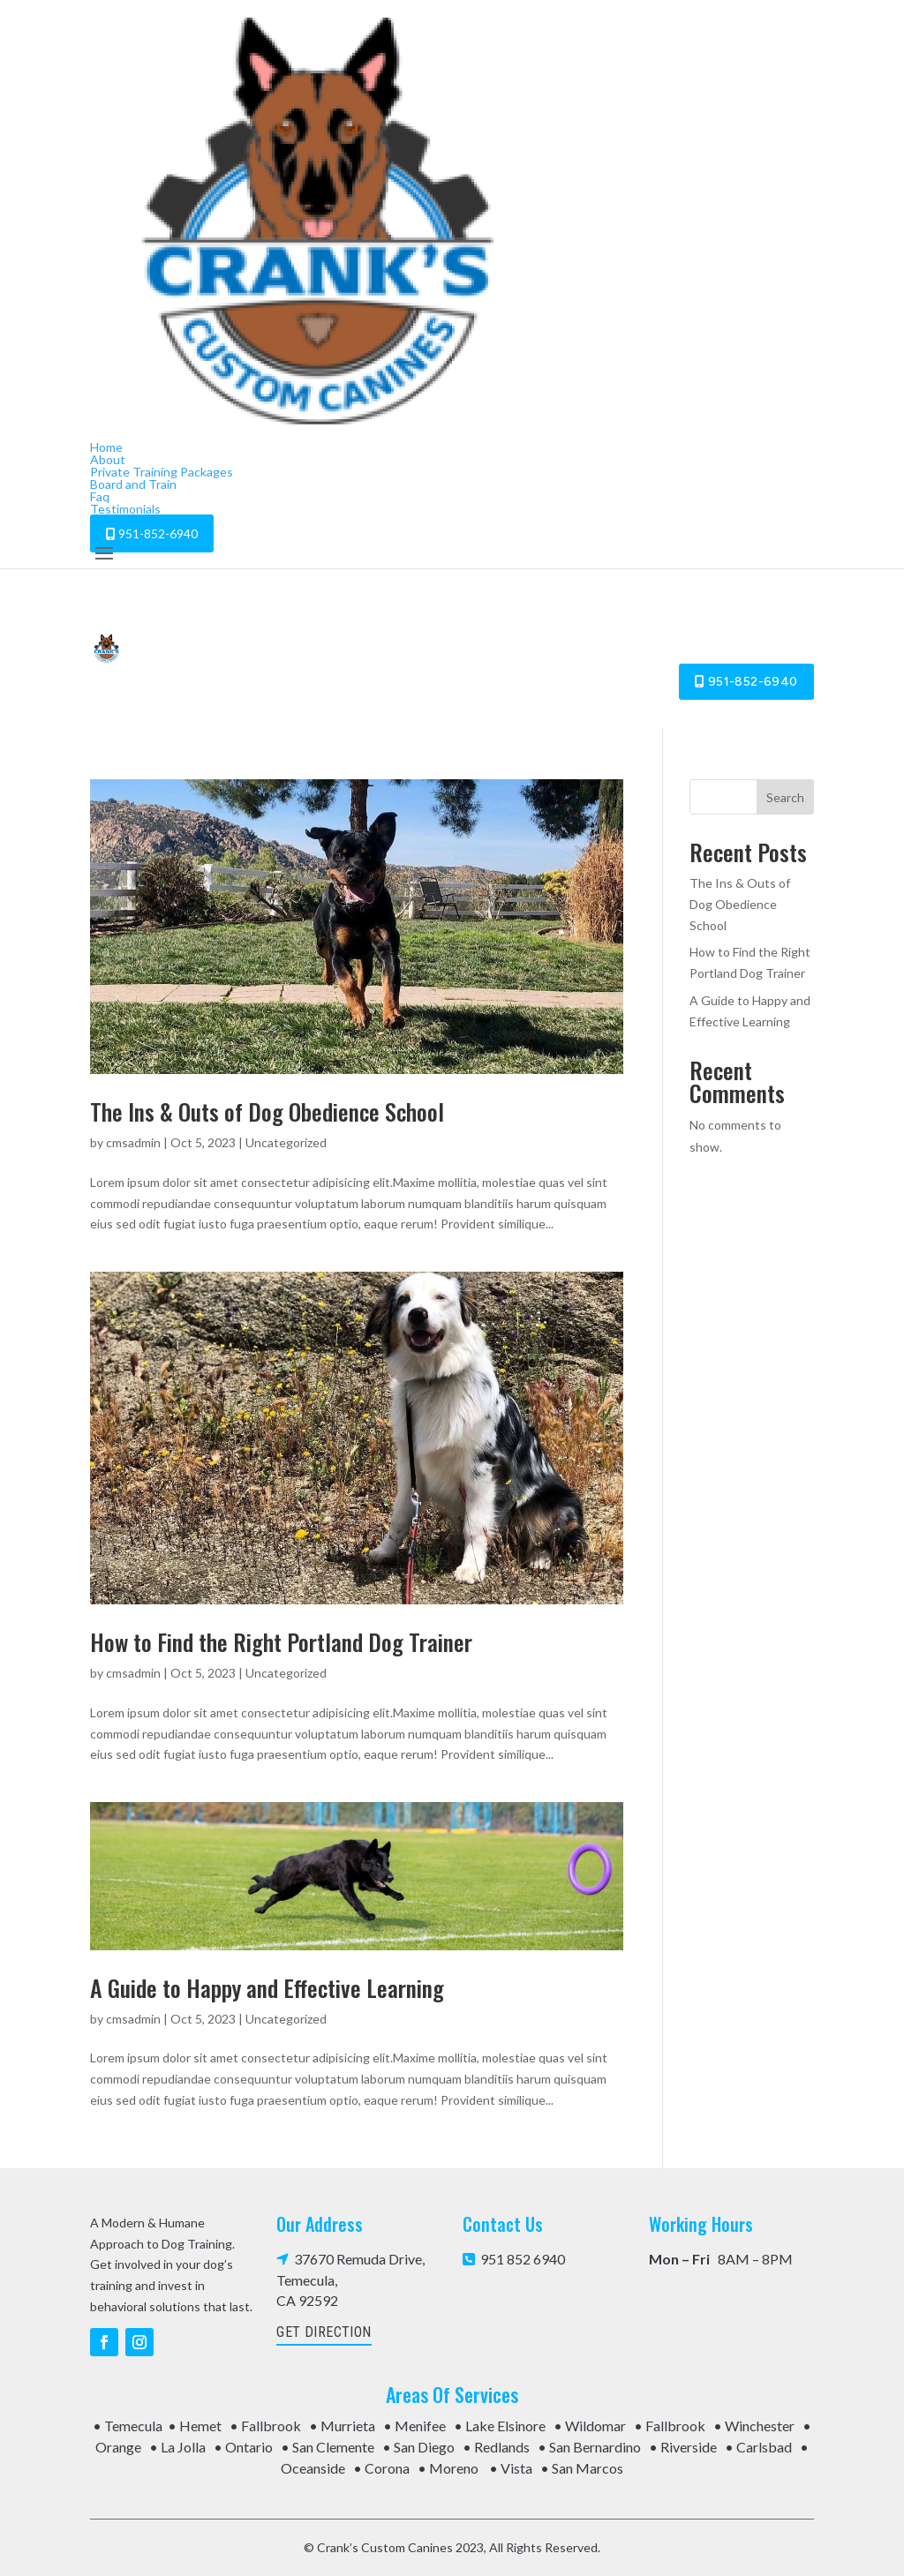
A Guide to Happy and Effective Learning (267, 1988)
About (107, 459)
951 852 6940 (514, 2258)
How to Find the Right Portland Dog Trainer (281, 1642)
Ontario (249, 2446)
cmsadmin (133, 1142)
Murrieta (347, 2425)
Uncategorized (286, 1142)
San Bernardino (595, 2446)
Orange (118, 2446)
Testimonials (125, 508)
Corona (387, 2468)
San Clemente (333, 2446)
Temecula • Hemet (163, 2425)
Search (785, 797)
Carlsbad (764, 2446)
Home (106, 446)
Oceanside (313, 2468)
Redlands (502, 2446)
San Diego (424, 2446)
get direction (323, 2332)
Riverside (688, 2446)
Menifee (420, 2425)
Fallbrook (271, 2425)
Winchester (760, 2425)
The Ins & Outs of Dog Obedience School (267, 1111)
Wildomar (595, 2425)
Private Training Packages (161, 471)
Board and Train (133, 484)
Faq (99, 496)
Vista (516, 2468)
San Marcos (587, 2468)
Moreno (453, 2468)
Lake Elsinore (505, 2425)
